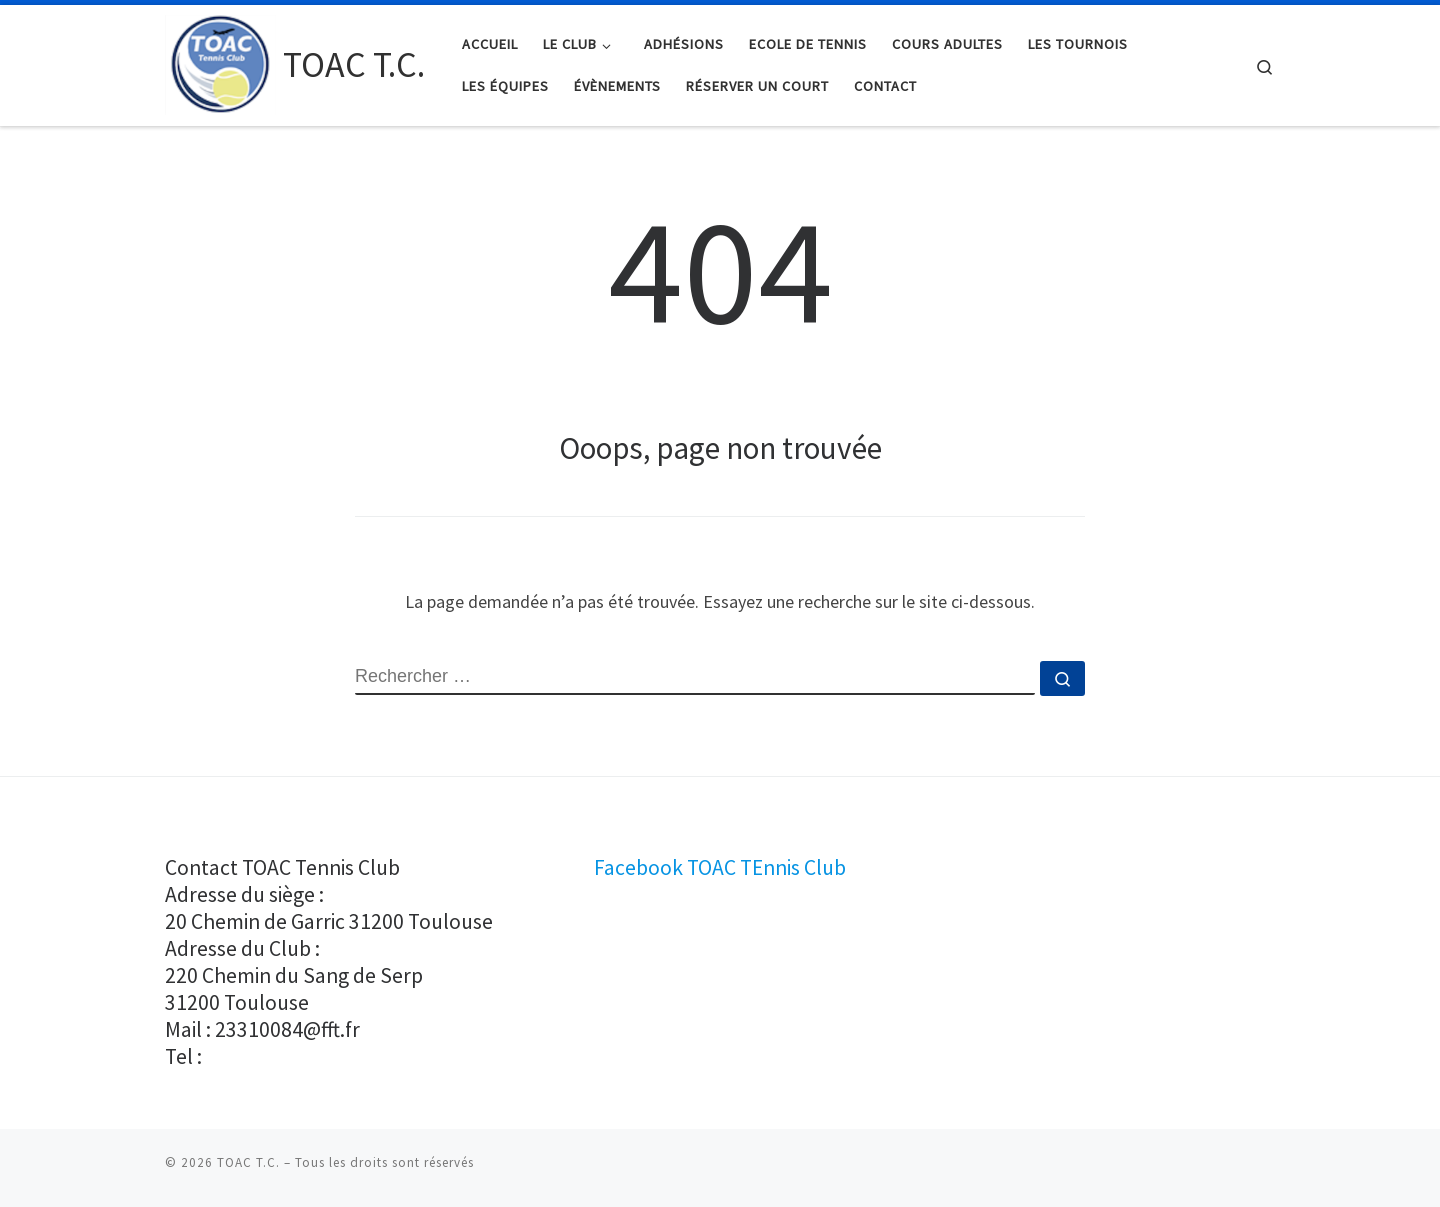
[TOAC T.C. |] (220, 61)
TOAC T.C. (248, 1162)
